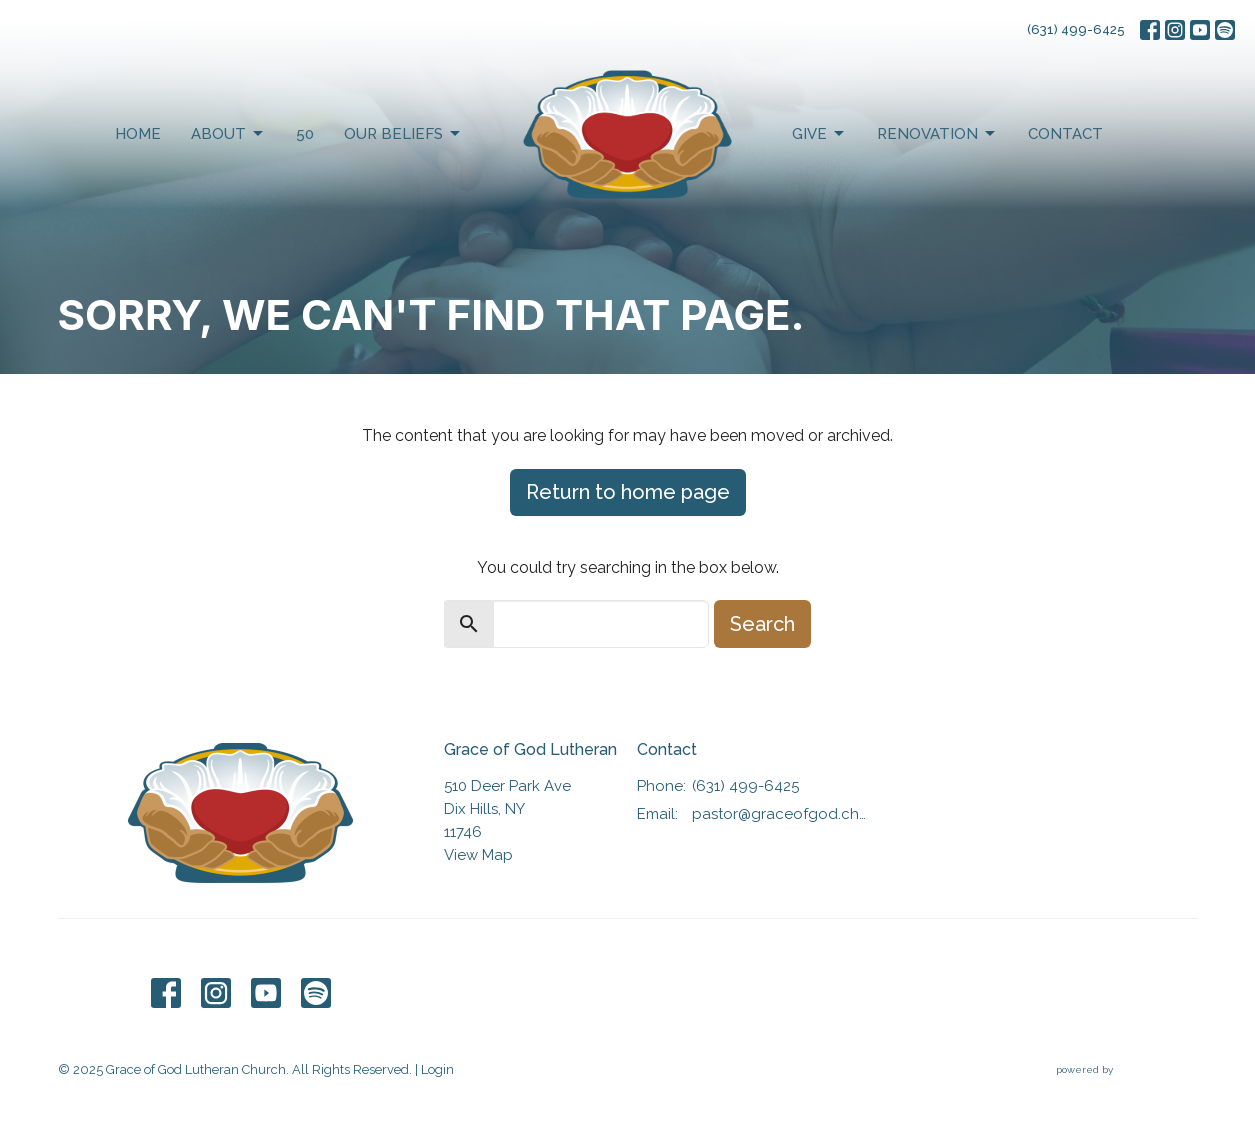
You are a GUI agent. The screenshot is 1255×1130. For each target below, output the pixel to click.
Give (819, 134)
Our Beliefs (403, 134)
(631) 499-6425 (1076, 29)
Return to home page (628, 492)
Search (762, 624)
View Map (478, 855)
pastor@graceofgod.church (783, 814)
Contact (1065, 134)
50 (305, 134)
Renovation (937, 134)
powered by (1127, 1069)
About (228, 134)
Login (437, 1069)
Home (138, 134)
